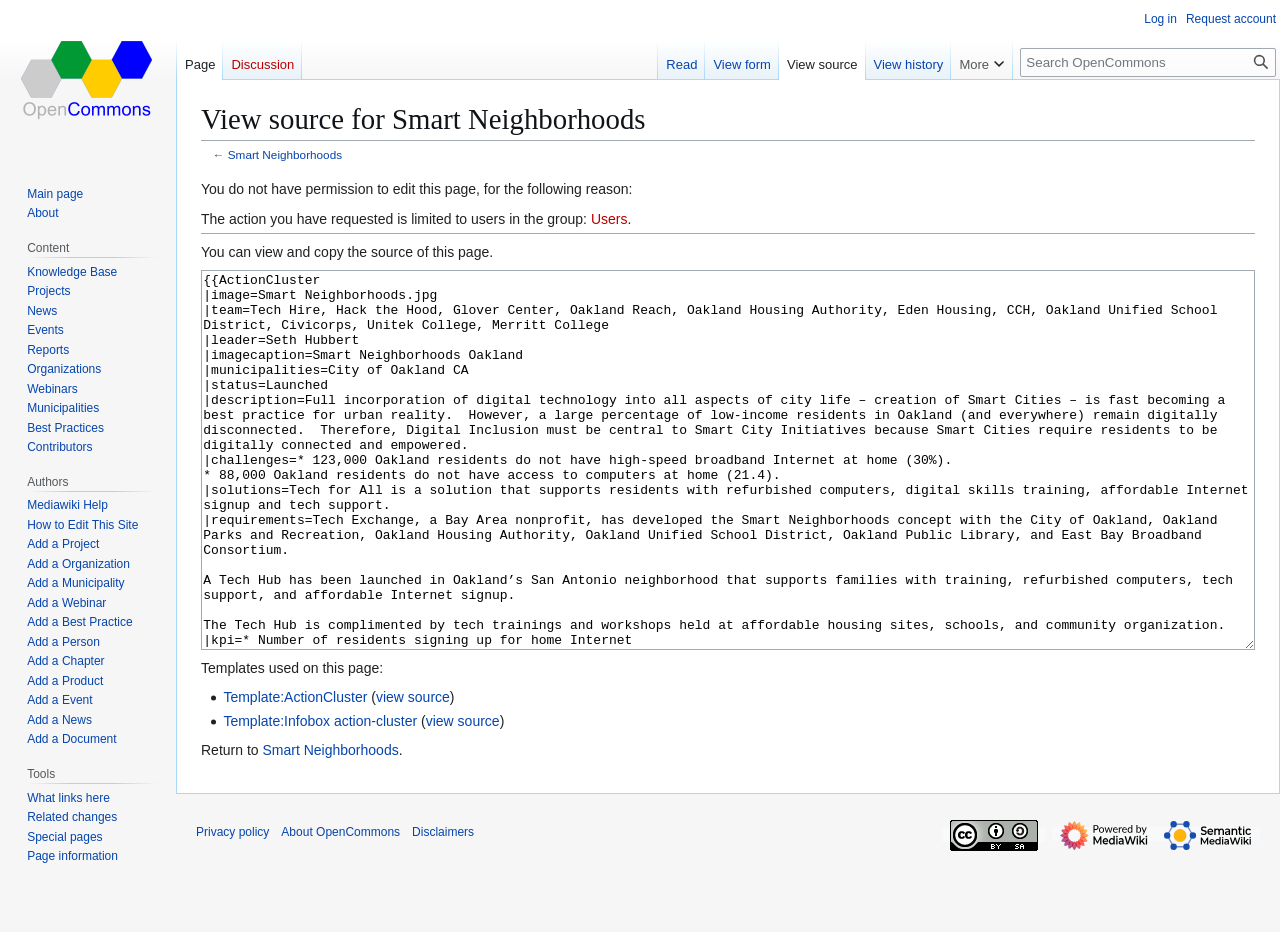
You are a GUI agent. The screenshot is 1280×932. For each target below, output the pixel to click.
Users (609, 219)
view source (413, 772)
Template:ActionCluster (295, 772)
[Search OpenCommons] (1148, 62)
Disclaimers (443, 907)
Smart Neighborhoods (285, 154)
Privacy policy (232, 907)
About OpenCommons (340, 907)
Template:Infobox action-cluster (320, 796)
